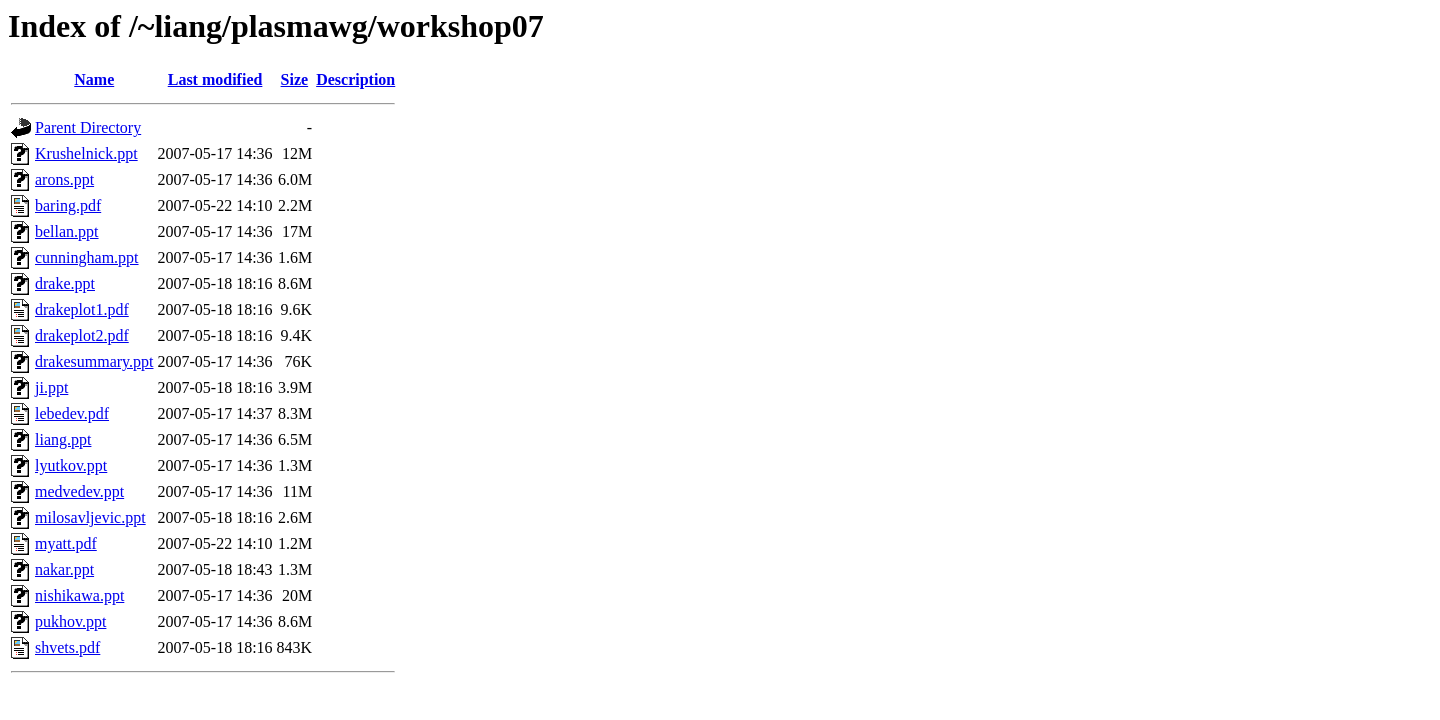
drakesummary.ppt (94, 361)
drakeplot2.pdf (82, 335)
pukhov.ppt (70, 621)
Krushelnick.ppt (86, 153)
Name (94, 79)
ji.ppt (51, 387)
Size (295, 79)
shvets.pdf (67, 647)
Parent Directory (88, 127)
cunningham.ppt (87, 257)
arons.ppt (64, 179)
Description (355, 79)
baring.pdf (68, 205)
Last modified (215, 79)
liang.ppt (63, 439)
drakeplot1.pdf (82, 309)
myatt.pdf (66, 543)
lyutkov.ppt (71, 465)
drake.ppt (65, 283)
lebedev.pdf (72, 413)
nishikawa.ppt (79, 595)
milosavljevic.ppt (90, 517)
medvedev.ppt (79, 491)
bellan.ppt (67, 231)
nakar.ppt (64, 569)
